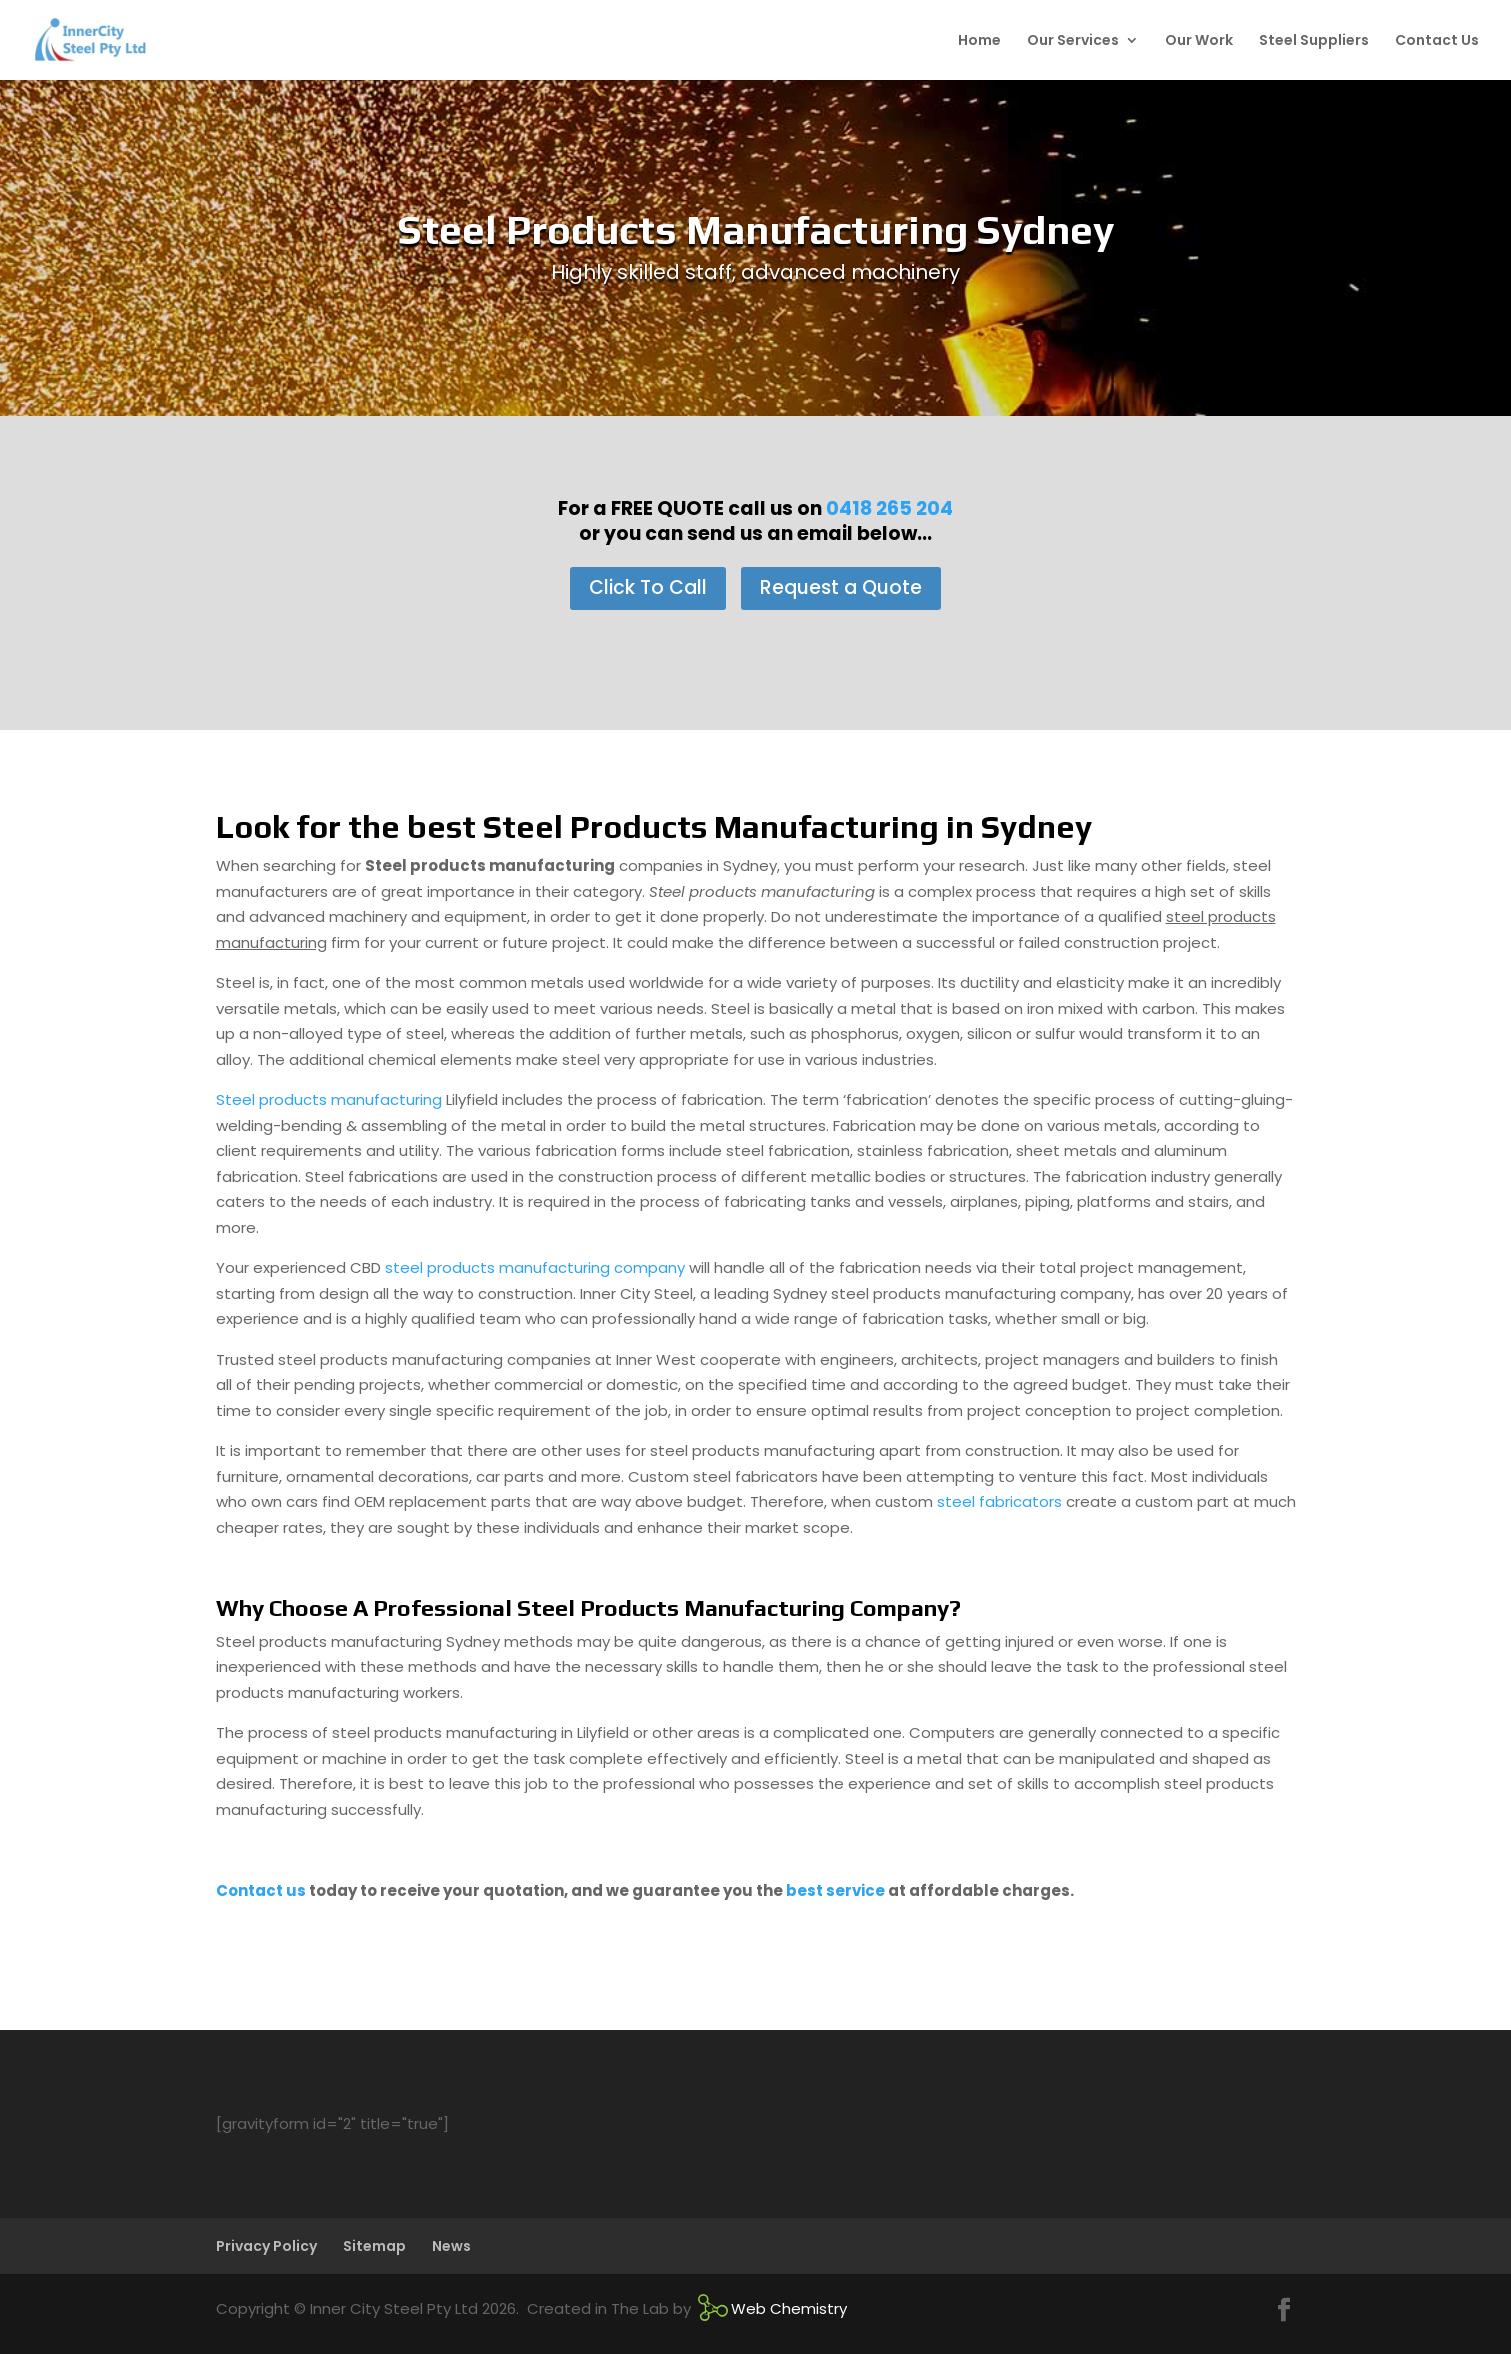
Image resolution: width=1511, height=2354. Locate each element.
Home (979, 41)
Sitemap (374, 2246)
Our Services (1073, 41)
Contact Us (1437, 41)
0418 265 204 (889, 508)
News (451, 2246)
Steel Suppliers (1314, 41)
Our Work (1199, 41)
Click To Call (648, 587)
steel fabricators (999, 1501)
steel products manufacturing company (535, 1267)
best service (835, 1890)
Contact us (261, 1890)
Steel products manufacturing (331, 1099)
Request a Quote (841, 587)
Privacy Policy (266, 2246)
